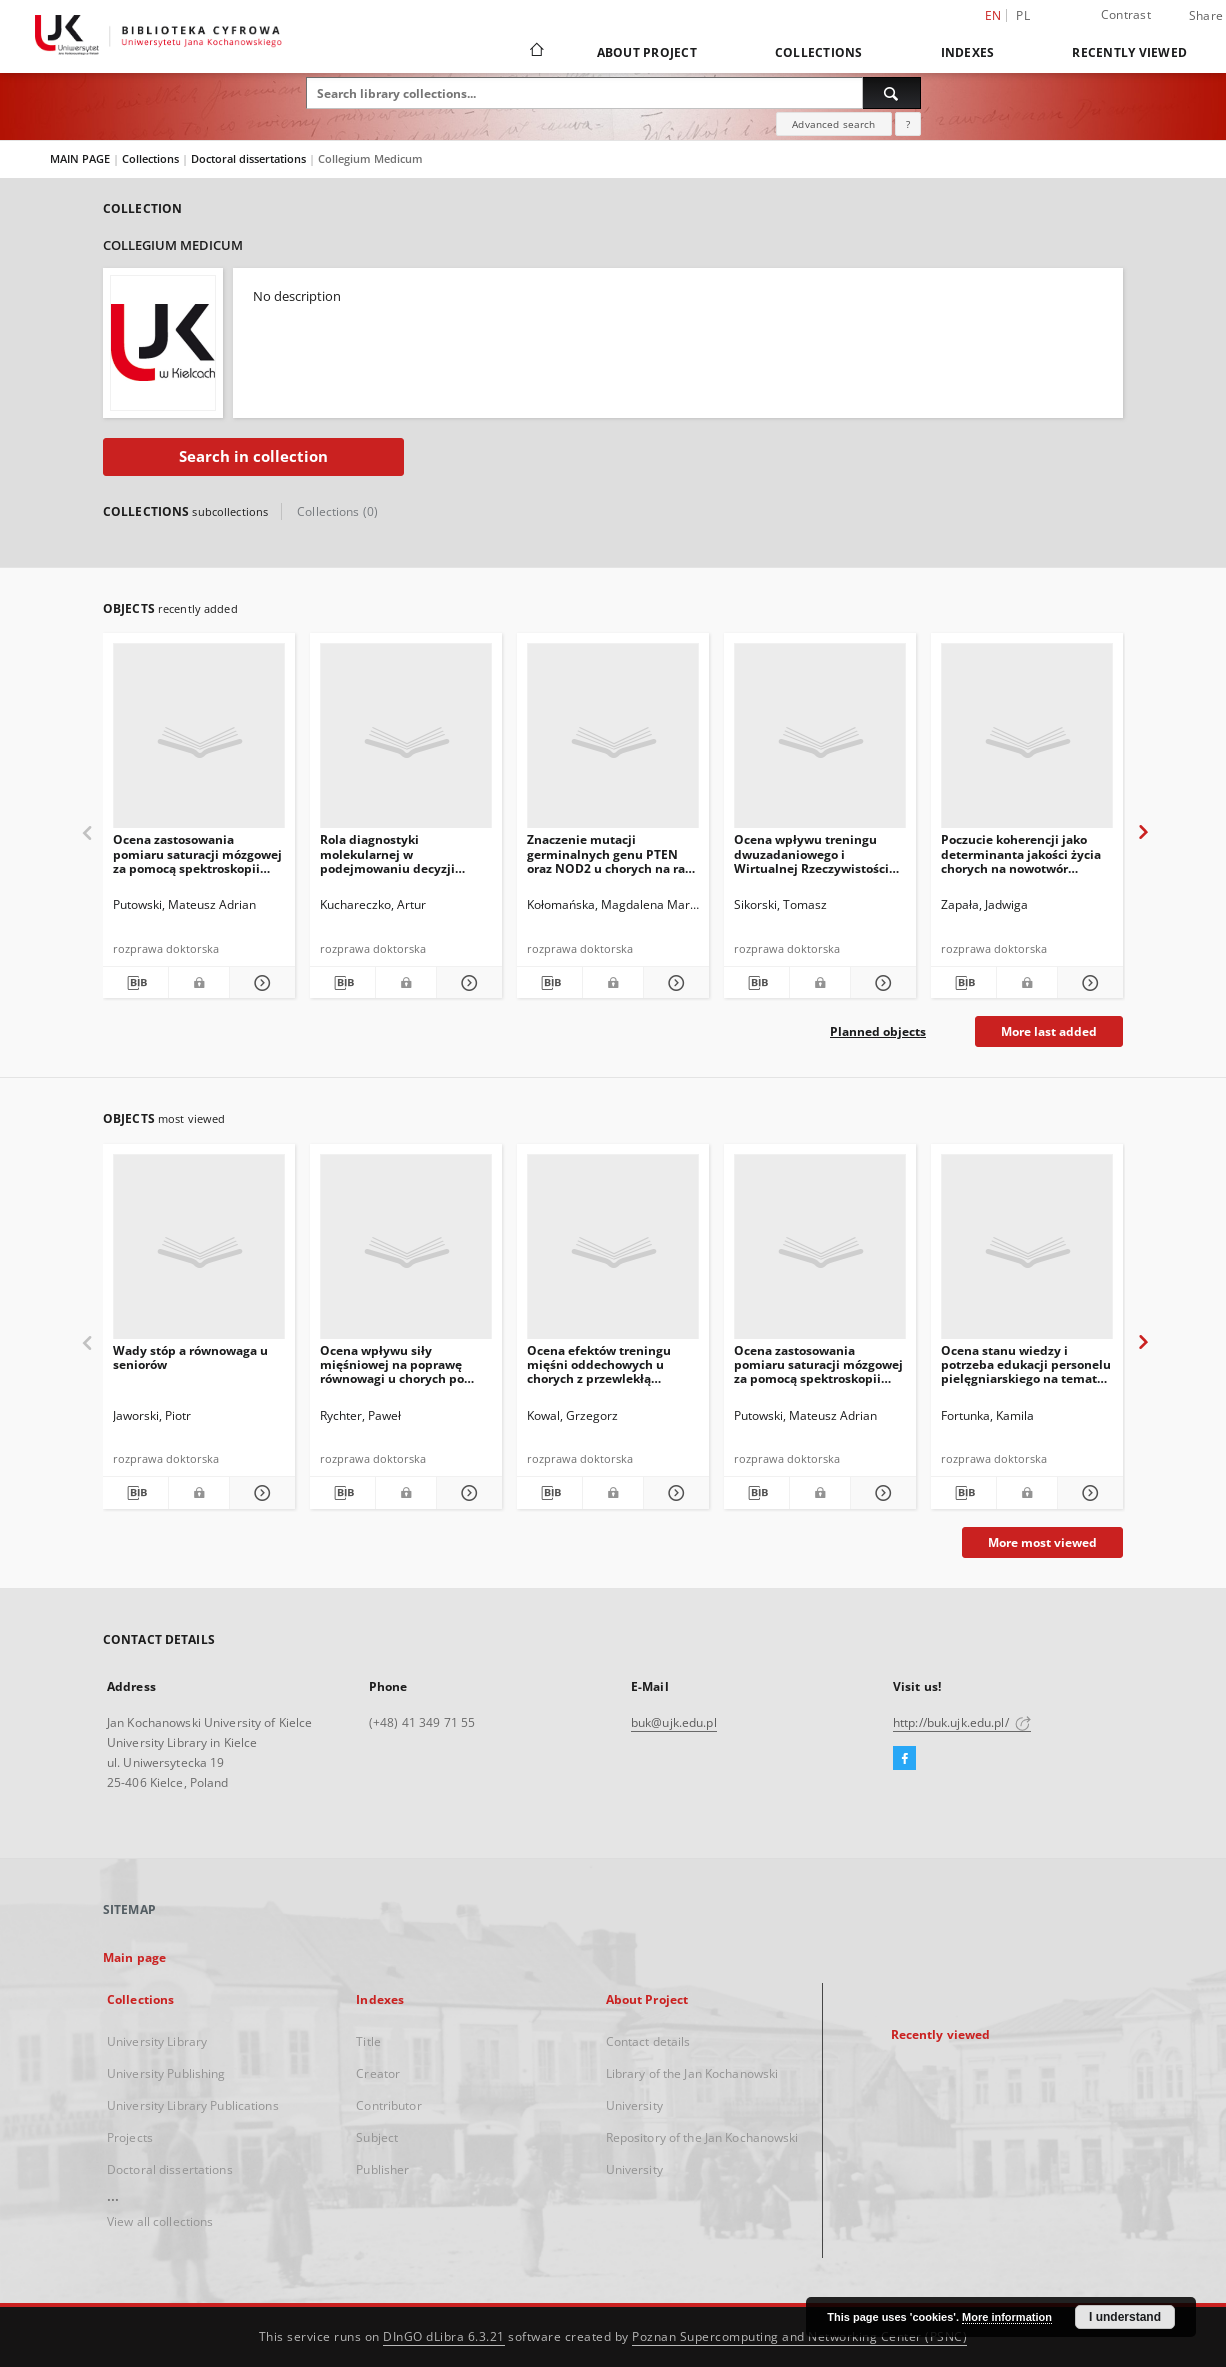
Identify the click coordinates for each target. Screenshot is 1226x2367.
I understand (1125, 2317)
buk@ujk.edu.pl (674, 1722)
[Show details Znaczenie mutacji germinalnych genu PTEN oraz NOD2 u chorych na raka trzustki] (673, 983)
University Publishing (166, 2073)
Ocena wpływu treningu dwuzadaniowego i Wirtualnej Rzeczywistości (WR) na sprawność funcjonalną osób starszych (815, 853)
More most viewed (1042, 1542)
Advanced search (833, 124)
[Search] (892, 93)
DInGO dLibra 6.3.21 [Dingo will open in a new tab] (444, 2336)
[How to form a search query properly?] (908, 124)
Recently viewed (1129, 52)
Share (1206, 16)
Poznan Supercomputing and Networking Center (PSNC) (799, 2336)
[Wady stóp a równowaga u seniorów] (199, 1252)
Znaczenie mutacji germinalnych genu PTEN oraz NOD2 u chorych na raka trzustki (613, 853)
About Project (647, 52)
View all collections (160, 2221)
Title (368, 2041)
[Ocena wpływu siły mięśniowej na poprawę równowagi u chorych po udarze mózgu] (406, 1252)
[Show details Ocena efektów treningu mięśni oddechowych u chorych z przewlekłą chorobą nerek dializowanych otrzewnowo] (673, 1493)
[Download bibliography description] (135, 983)
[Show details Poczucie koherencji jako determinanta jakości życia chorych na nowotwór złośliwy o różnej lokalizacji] (1087, 983)
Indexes (968, 52)
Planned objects (878, 1031)
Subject (377, 2137)
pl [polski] (1023, 15)
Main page (134, 1957)
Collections (819, 52)
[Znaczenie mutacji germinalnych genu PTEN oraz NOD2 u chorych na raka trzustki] (613, 741)
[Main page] (535, 52)
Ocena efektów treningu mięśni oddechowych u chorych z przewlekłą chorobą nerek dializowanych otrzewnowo (607, 1364)
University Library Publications (193, 2105)
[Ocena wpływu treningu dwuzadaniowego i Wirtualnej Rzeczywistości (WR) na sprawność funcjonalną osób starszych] (820, 741)
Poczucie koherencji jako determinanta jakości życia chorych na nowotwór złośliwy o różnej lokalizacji (1021, 853)
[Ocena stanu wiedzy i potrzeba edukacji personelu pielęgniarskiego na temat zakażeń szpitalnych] (1027, 1252)
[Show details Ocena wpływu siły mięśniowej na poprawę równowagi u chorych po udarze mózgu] (466, 1493)
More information (1007, 2317)
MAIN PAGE (80, 158)
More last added (1049, 1031)
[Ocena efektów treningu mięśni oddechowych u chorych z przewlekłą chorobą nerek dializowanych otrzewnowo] (613, 1252)
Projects (130, 2137)
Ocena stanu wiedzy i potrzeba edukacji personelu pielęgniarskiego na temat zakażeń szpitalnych (1026, 1364)
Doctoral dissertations (250, 158)
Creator (378, 2073)
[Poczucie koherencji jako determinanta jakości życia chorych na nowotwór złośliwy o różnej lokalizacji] (1027, 741)
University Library (157, 2041)
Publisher (382, 2169)
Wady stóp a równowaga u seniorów (190, 1357)
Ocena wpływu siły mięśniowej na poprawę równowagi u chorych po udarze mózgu (392, 1364)
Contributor (388, 2105)
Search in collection (253, 456)
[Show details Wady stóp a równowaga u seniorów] (259, 1493)
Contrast (1126, 14)
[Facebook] (904, 1759)
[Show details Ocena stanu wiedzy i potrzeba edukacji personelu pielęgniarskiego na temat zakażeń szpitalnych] (1087, 1493)
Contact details (648, 2041)
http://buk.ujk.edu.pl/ (962, 1722)
